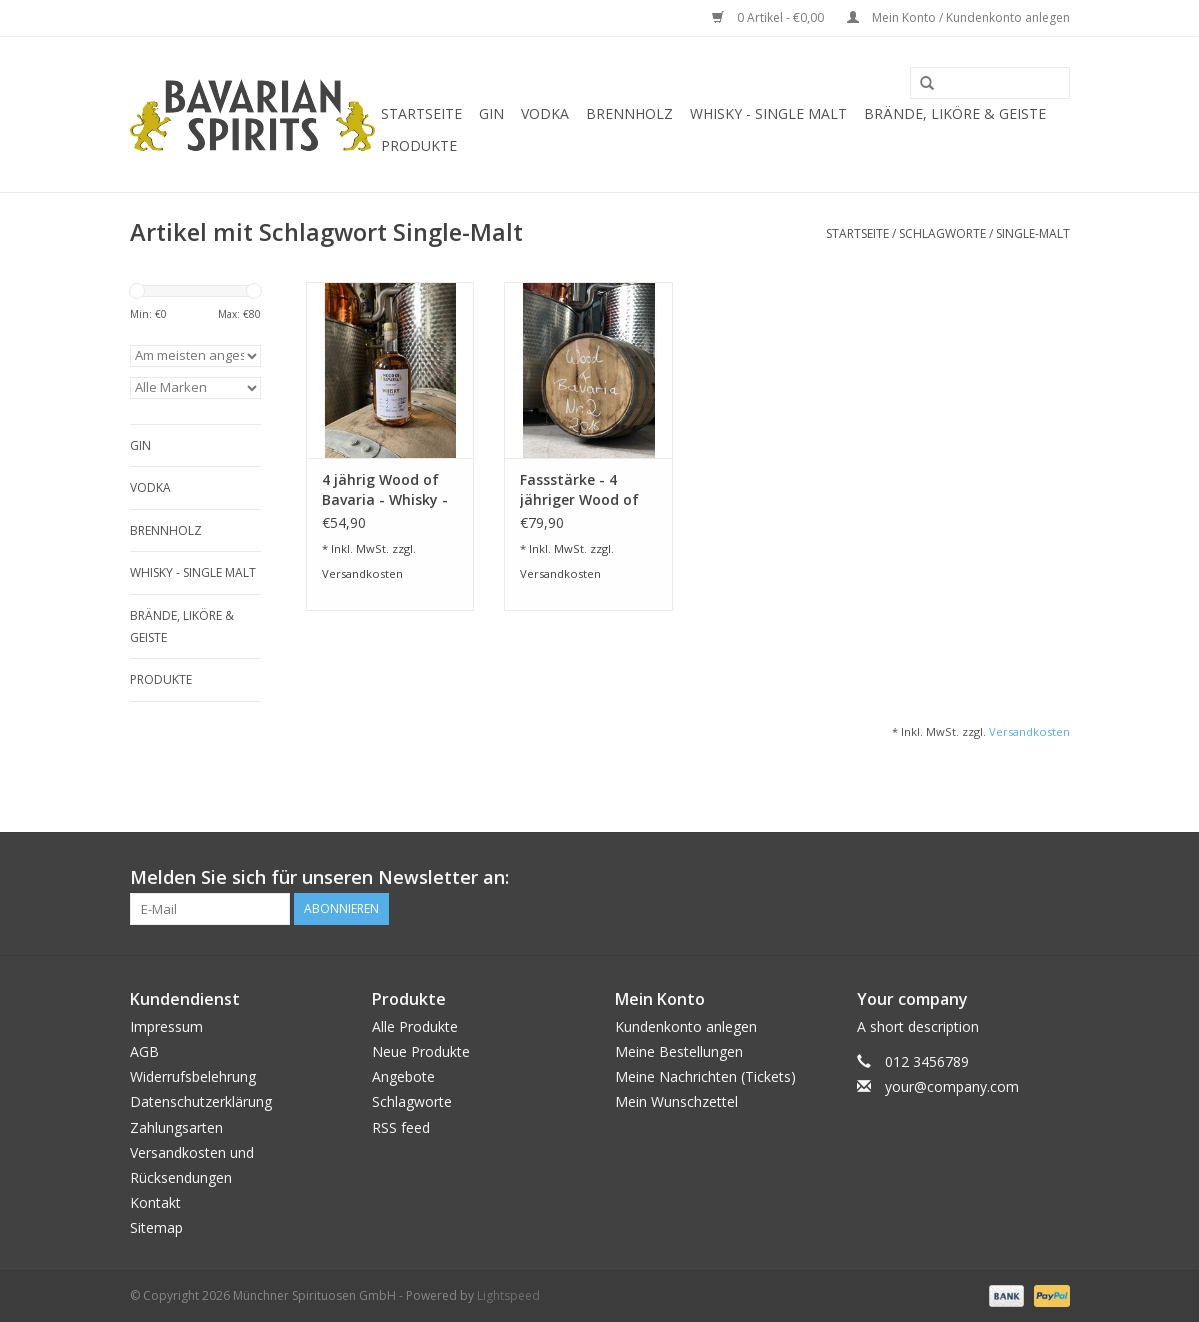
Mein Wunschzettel (676, 1101)
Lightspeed (508, 1295)
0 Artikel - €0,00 (769, 17)
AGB (144, 1051)
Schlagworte (942, 233)
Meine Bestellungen (679, 1051)
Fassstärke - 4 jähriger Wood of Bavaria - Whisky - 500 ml (583, 490)
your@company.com (952, 1086)
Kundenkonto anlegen (686, 1026)
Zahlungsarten (176, 1127)
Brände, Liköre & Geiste (955, 113)
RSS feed (401, 1127)
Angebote (403, 1076)
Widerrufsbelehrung (193, 1076)
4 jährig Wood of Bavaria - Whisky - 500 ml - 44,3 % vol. (388, 490)
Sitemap (156, 1227)
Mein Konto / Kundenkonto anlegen (958, 17)
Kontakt (155, 1202)
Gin (491, 113)
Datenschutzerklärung (201, 1101)
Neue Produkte (421, 1051)
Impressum (166, 1026)
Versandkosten (362, 573)
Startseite (421, 113)
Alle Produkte (415, 1026)
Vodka (545, 113)
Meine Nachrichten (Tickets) (705, 1076)
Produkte (419, 145)
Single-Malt (1033, 233)
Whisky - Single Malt (768, 113)
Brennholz (629, 113)
